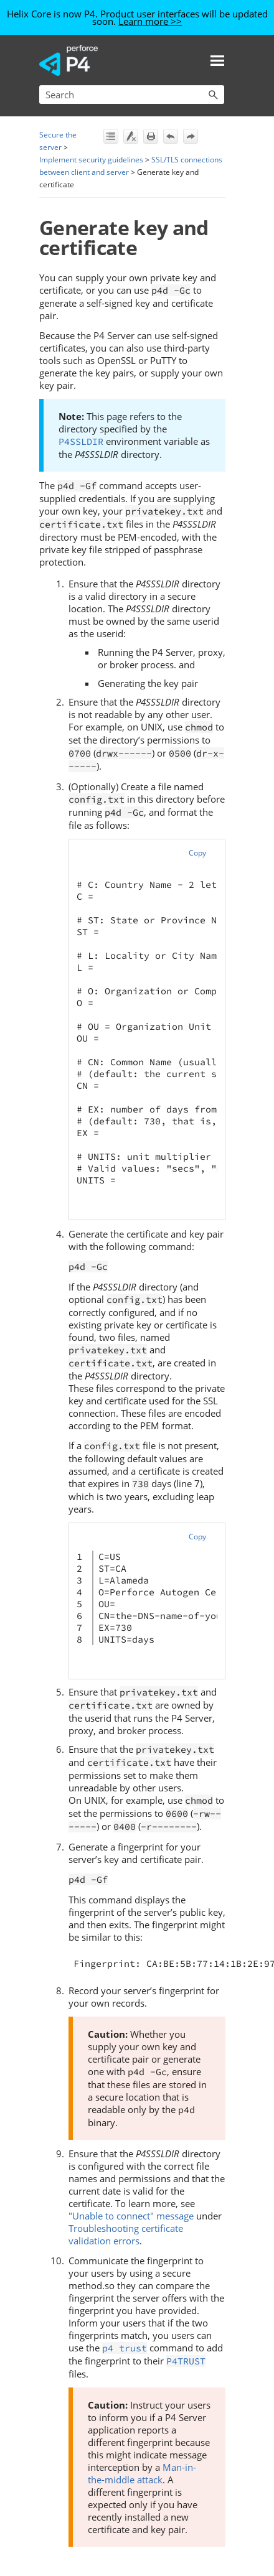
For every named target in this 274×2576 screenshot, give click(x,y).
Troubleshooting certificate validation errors (125, 2234)
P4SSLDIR (81, 441)
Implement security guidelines (91, 159)
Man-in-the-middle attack (142, 2473)
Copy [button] (197, 852)
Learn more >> (150, 21)
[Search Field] (131, 94)
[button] (213, 94)
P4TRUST (186, 2361)
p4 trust (124, 2348)
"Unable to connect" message (131, 2216)
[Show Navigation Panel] (217, 60)
